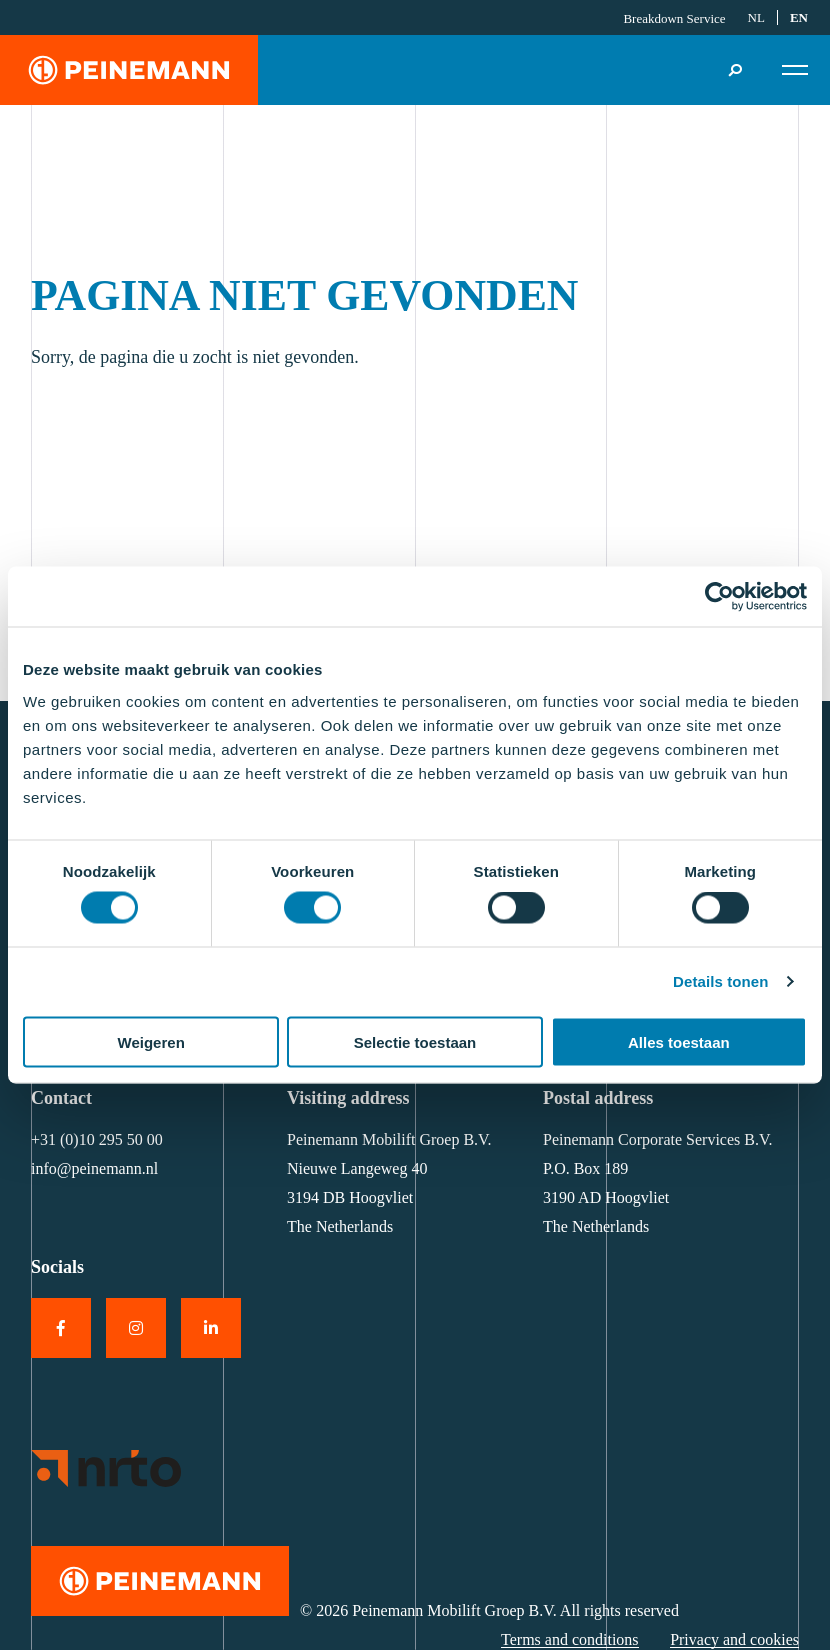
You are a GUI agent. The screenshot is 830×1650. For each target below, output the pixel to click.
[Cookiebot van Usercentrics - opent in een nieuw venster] (719, 597)
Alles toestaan (679, 1041)
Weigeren (151, 1041)
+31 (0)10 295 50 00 (97, 1139)
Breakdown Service (674, 18)
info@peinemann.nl (94, 1168)
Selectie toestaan (415, 1041)
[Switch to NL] (756, 18)
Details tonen (720, 981)
